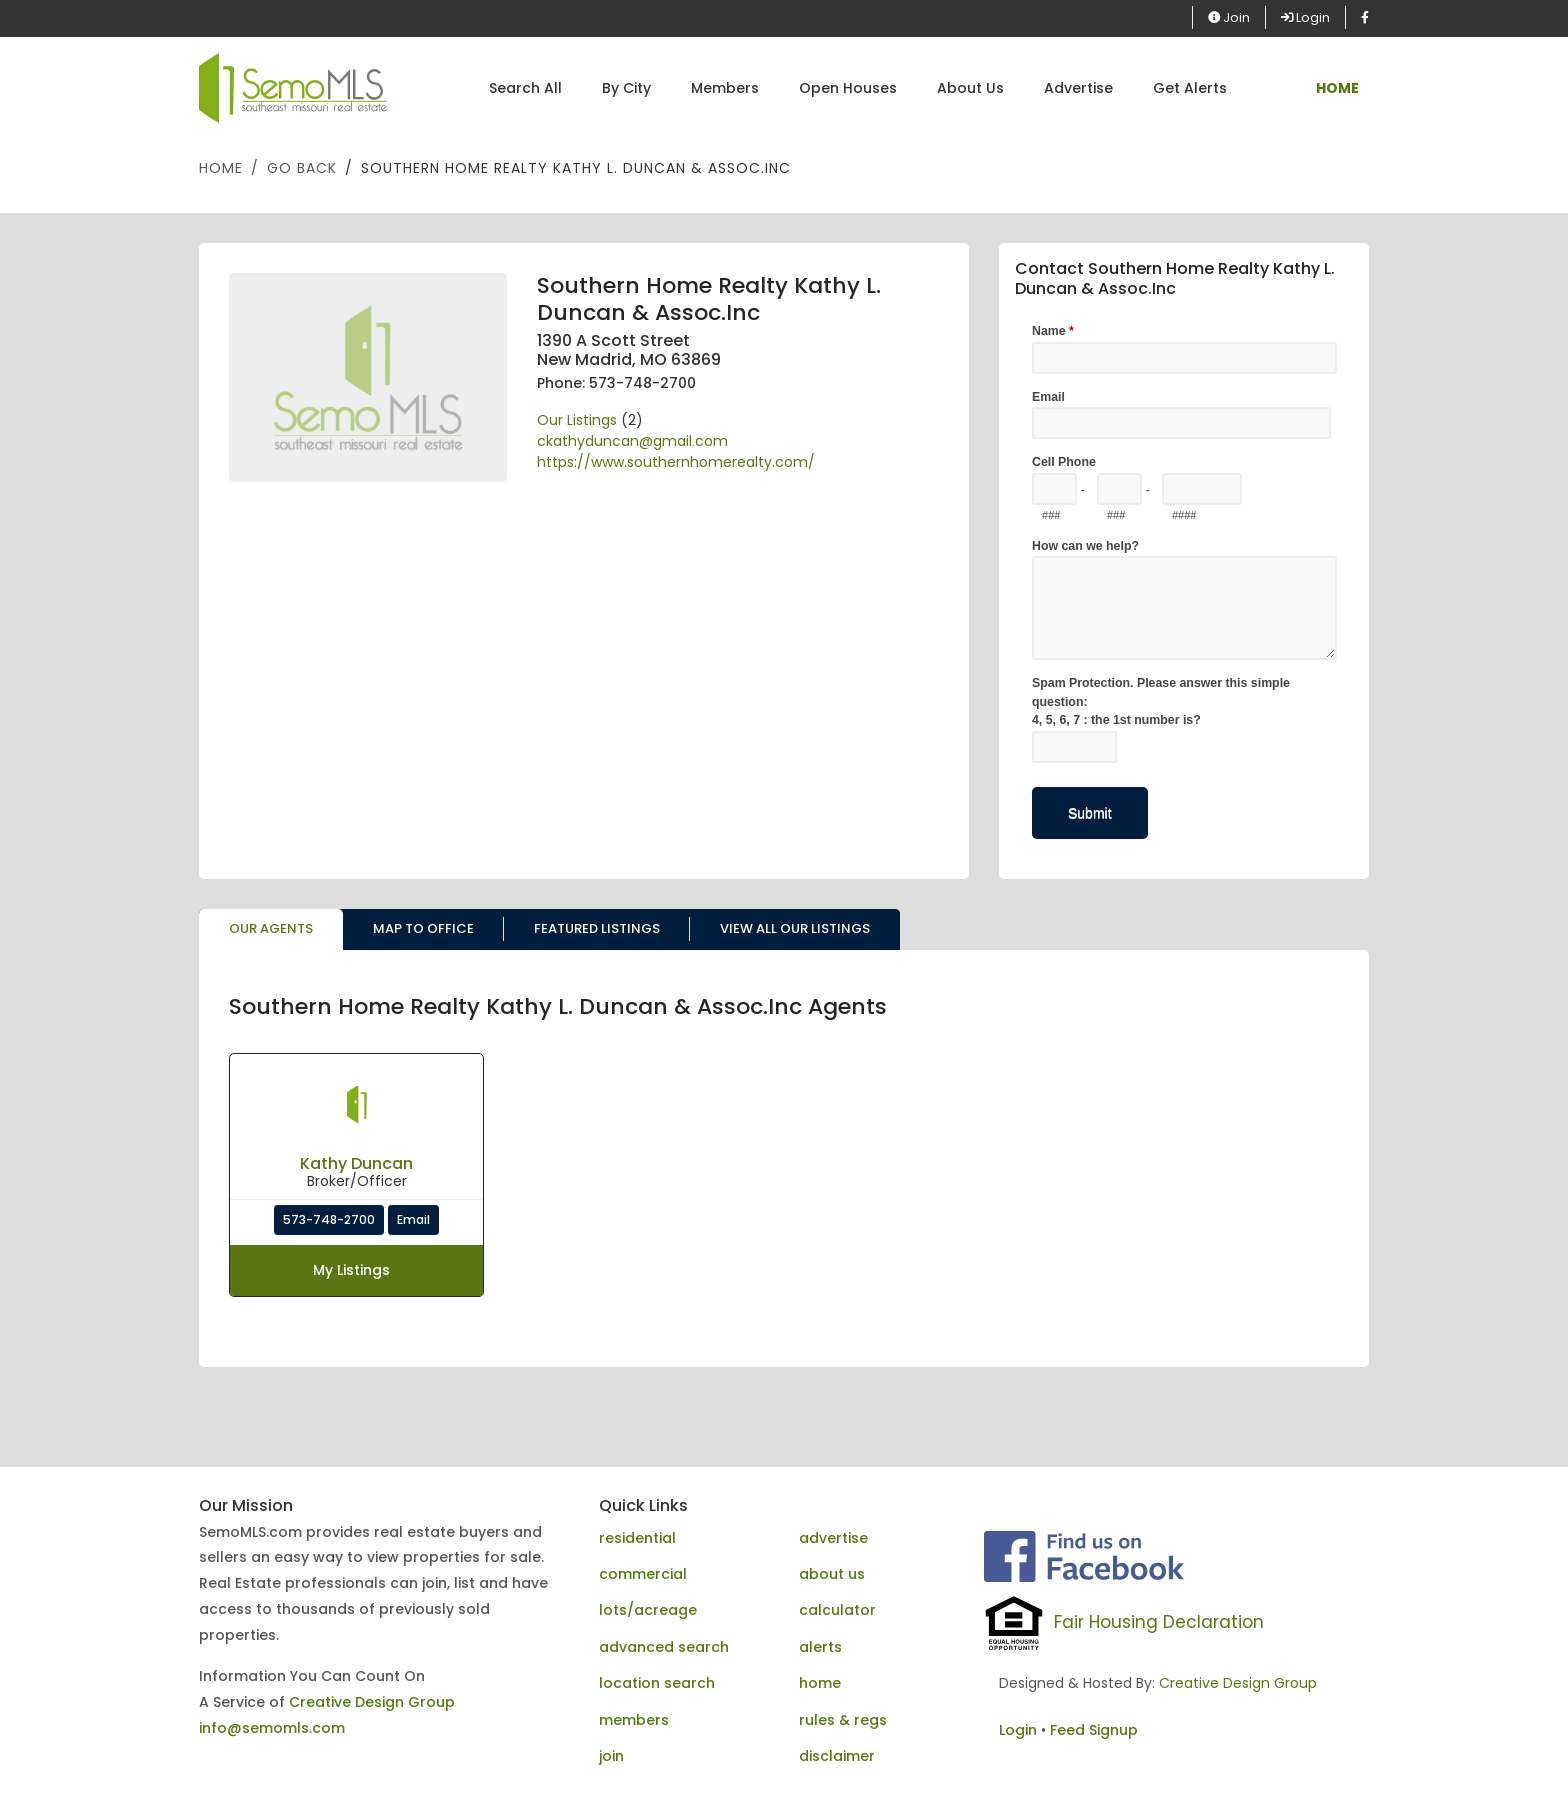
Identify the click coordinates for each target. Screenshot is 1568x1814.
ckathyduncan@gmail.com (632, 441)
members (634, 1720)
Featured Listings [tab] (597, 928)
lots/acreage (648, 1610)
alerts (820, 1647)
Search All (525, 88)
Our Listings (577, 420)
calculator (837, 1610)
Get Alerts (1190, 88)
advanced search (664, 1647)
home (820, 1683)
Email (413, 1219)
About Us (970, 88)
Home (221, 168)
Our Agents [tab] (271, 928)
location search (657, 1683)
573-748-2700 (329, 1219)
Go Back (302, 168)
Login (1305, 17)
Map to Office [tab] (423, 928)
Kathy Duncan (356, 1163)
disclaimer (837, 1756)
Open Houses (848, 88)
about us (832, 1574)
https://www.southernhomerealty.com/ (676, 462)
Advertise (1078, 88)
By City (626, 88)
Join (1229, 17)
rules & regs (843, 1720)
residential (637, 1538)
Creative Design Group (372, 1702)
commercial (643, 1574)
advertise (833, 1538)
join (611, 1756)
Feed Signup (1094, 1730)
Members (725, 88)
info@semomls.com (272, 1728)
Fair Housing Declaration (1159, 1622)
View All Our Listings (795, 928)
